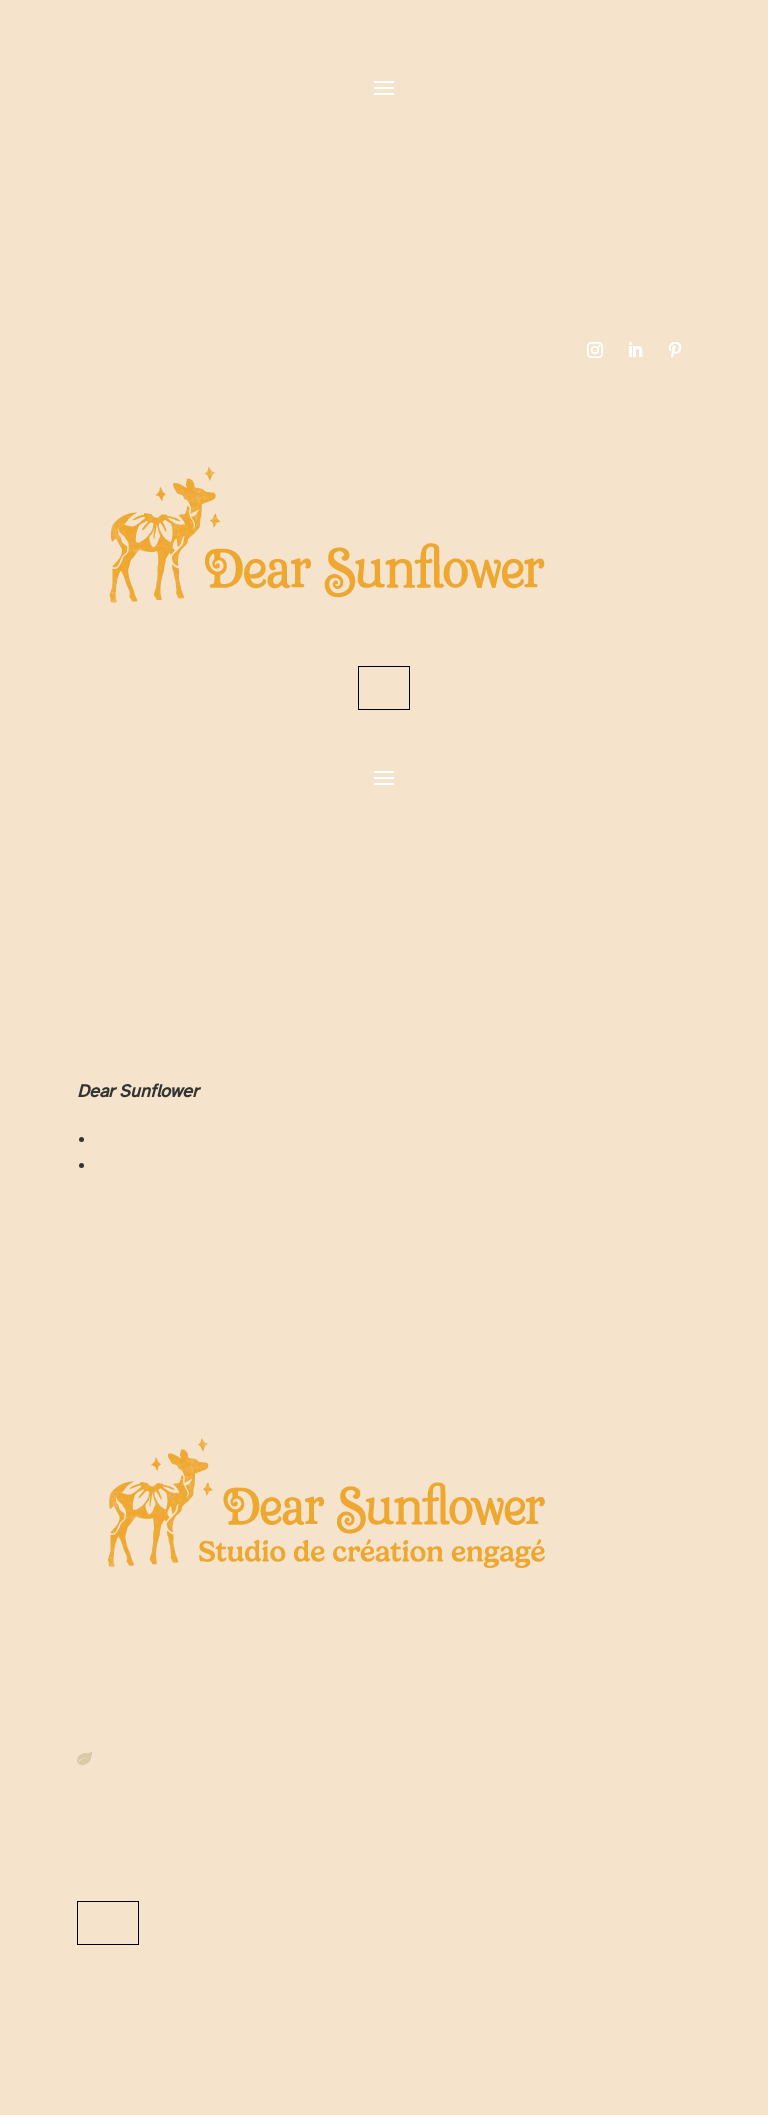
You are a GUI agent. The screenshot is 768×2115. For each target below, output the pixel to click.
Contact (384, 687)
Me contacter (108, 1922)
